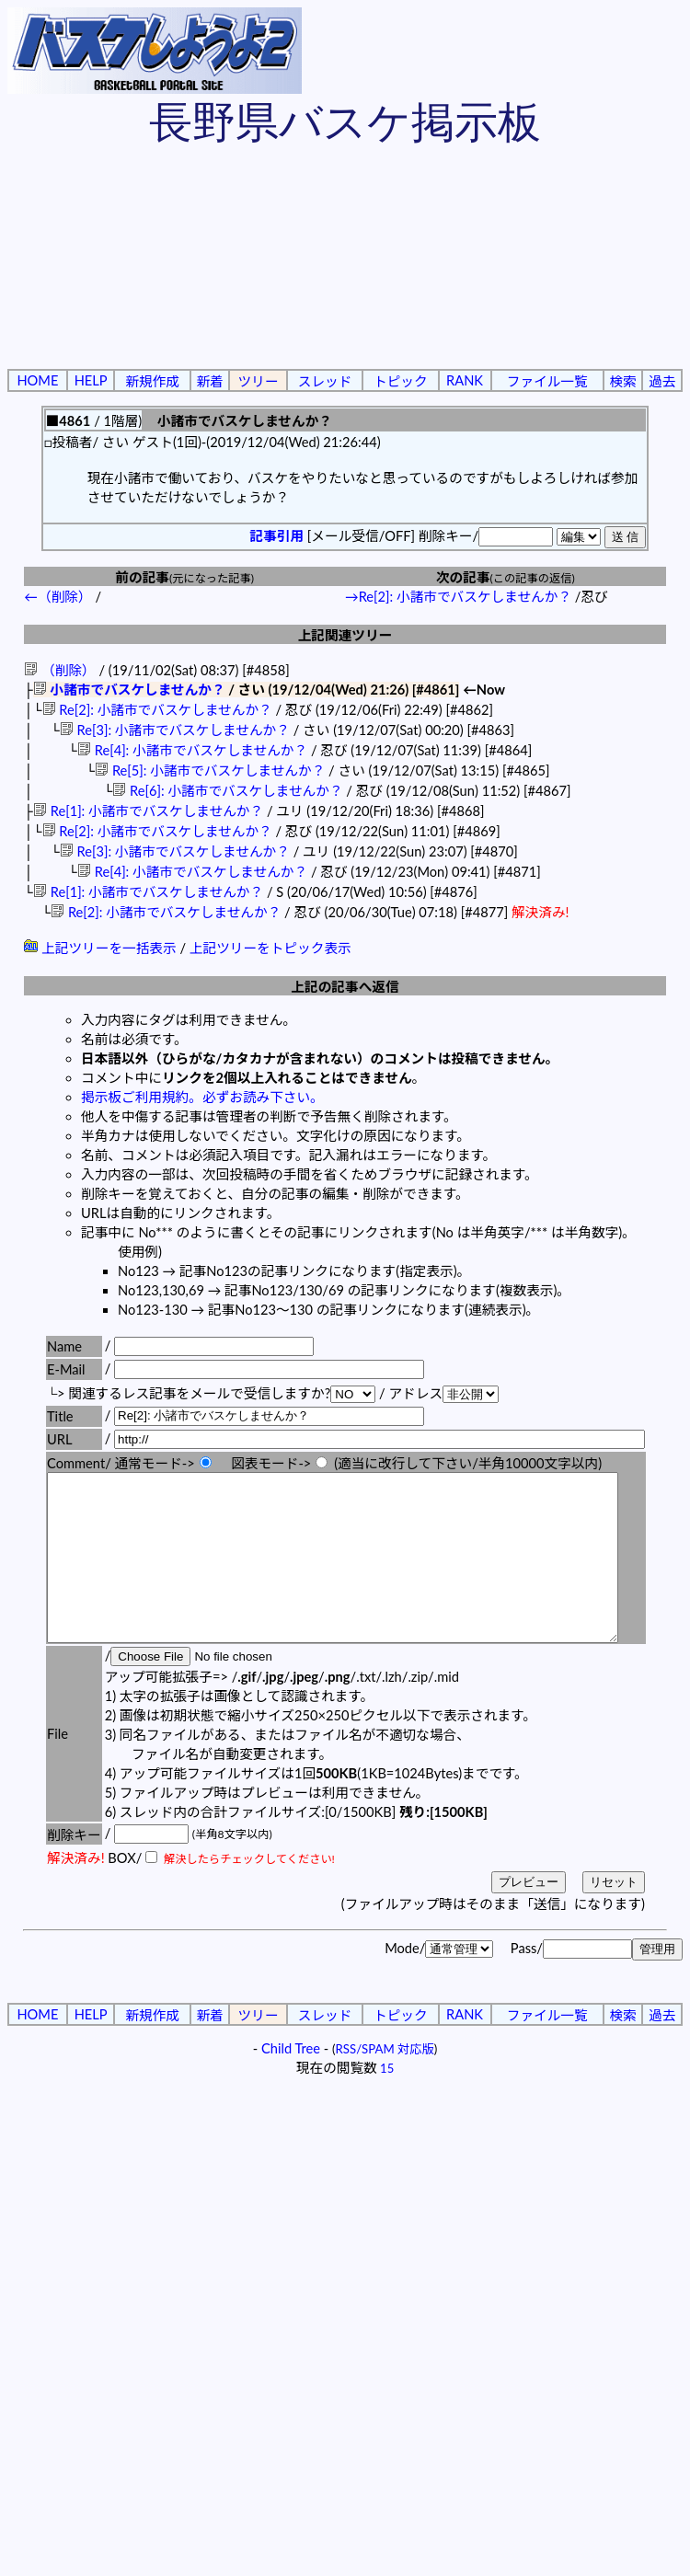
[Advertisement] (172, 261)
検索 (622, 381)
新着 (209, 381)
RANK (464, 380)
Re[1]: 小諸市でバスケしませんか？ (148, 811)
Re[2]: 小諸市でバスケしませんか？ (157, 710)
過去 (662, 381)
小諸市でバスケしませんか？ (129, 689)
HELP (91, 380)
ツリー (258, 381)
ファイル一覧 (547, 381)
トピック (401, 381)
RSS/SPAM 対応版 (385, 2082)
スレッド (325, 381)
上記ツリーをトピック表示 (270, 948)
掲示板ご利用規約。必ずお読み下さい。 (202, 1097)
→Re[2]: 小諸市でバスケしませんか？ (458, 596)
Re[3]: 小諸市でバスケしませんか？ (175, 730)
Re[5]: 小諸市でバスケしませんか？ (210, 770)
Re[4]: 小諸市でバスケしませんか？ (192, 750)
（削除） (59, 670)
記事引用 (276, 536)
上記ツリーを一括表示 (100, 948)
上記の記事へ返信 (344, 987)
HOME (37, 380)
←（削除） (57, 596)
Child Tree (290, 2081)
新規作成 (152, 381)
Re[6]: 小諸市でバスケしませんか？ (227, 791)
